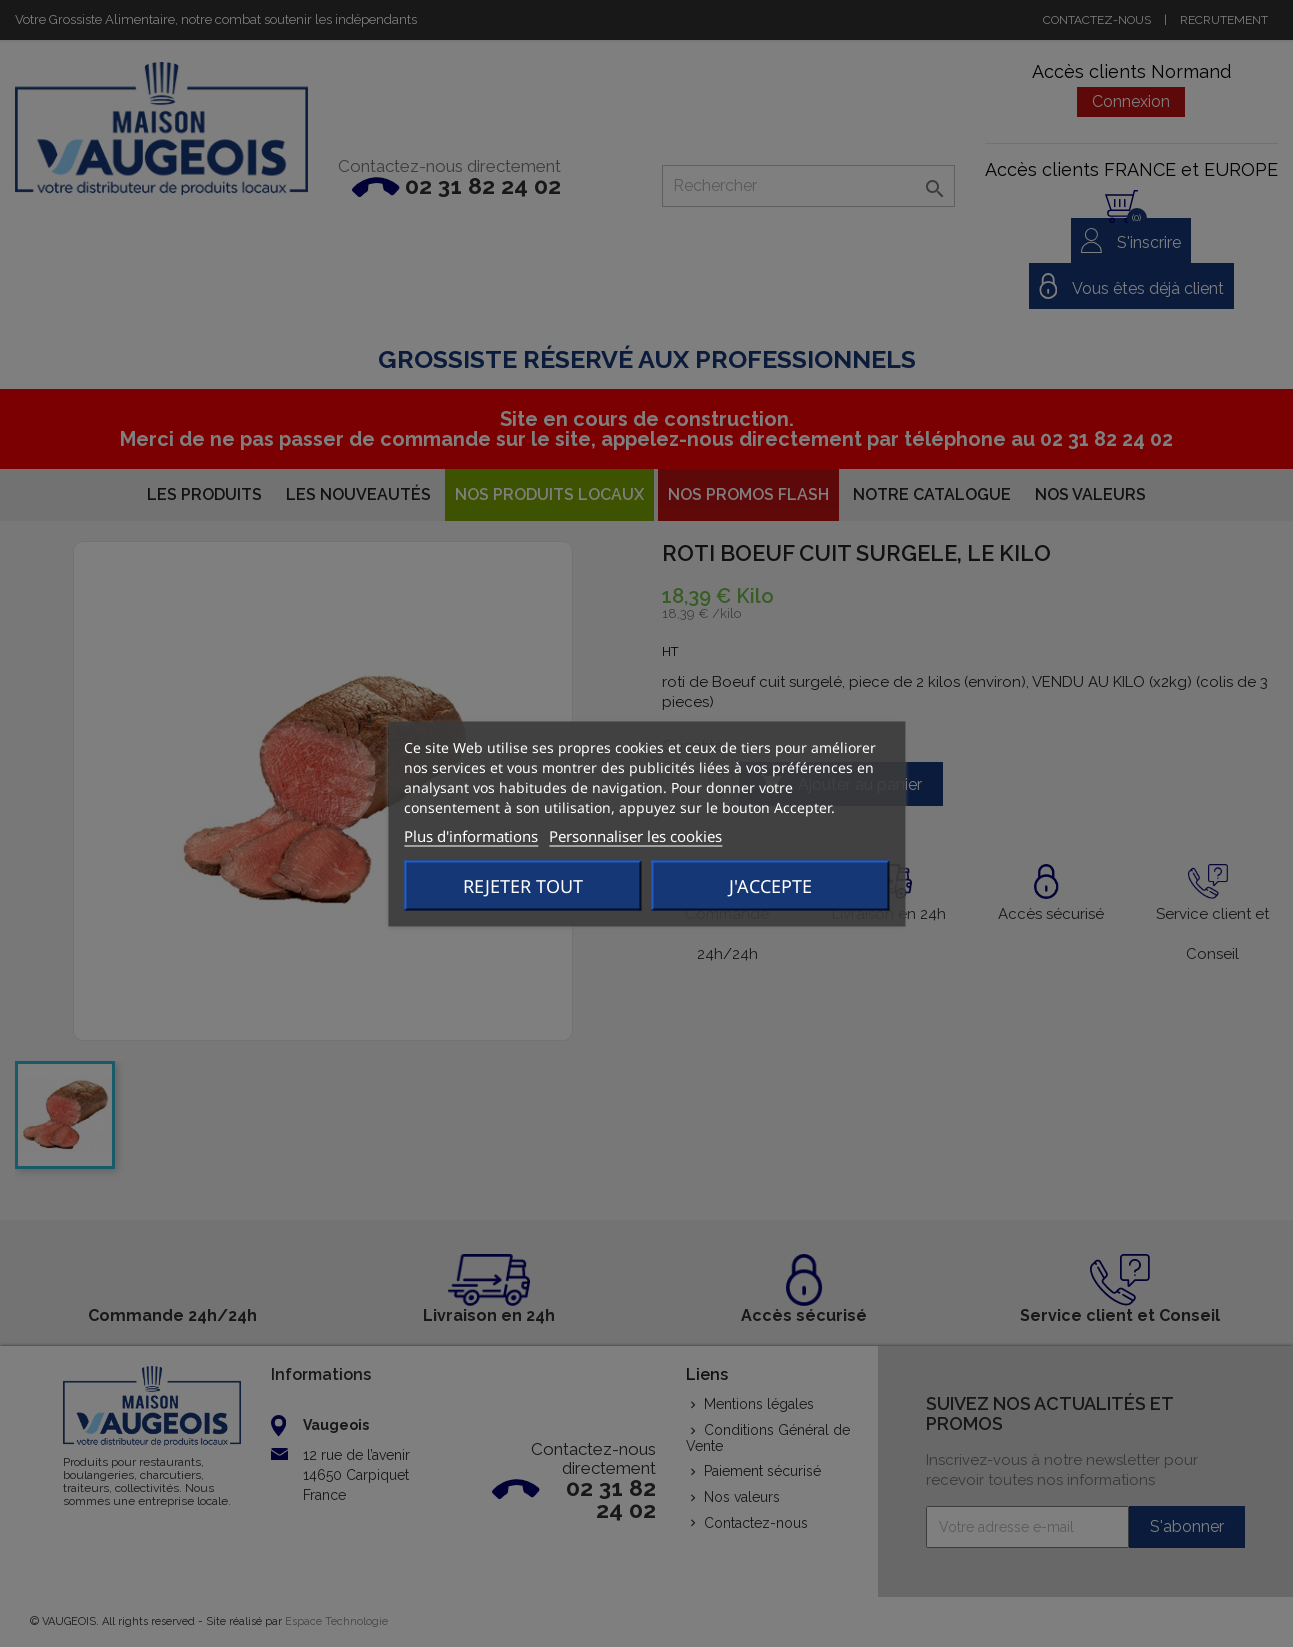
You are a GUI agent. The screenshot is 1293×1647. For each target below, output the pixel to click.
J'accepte (770, 885)
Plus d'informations (471, 835)
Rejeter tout (523, 885)
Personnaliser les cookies (635, 835)
